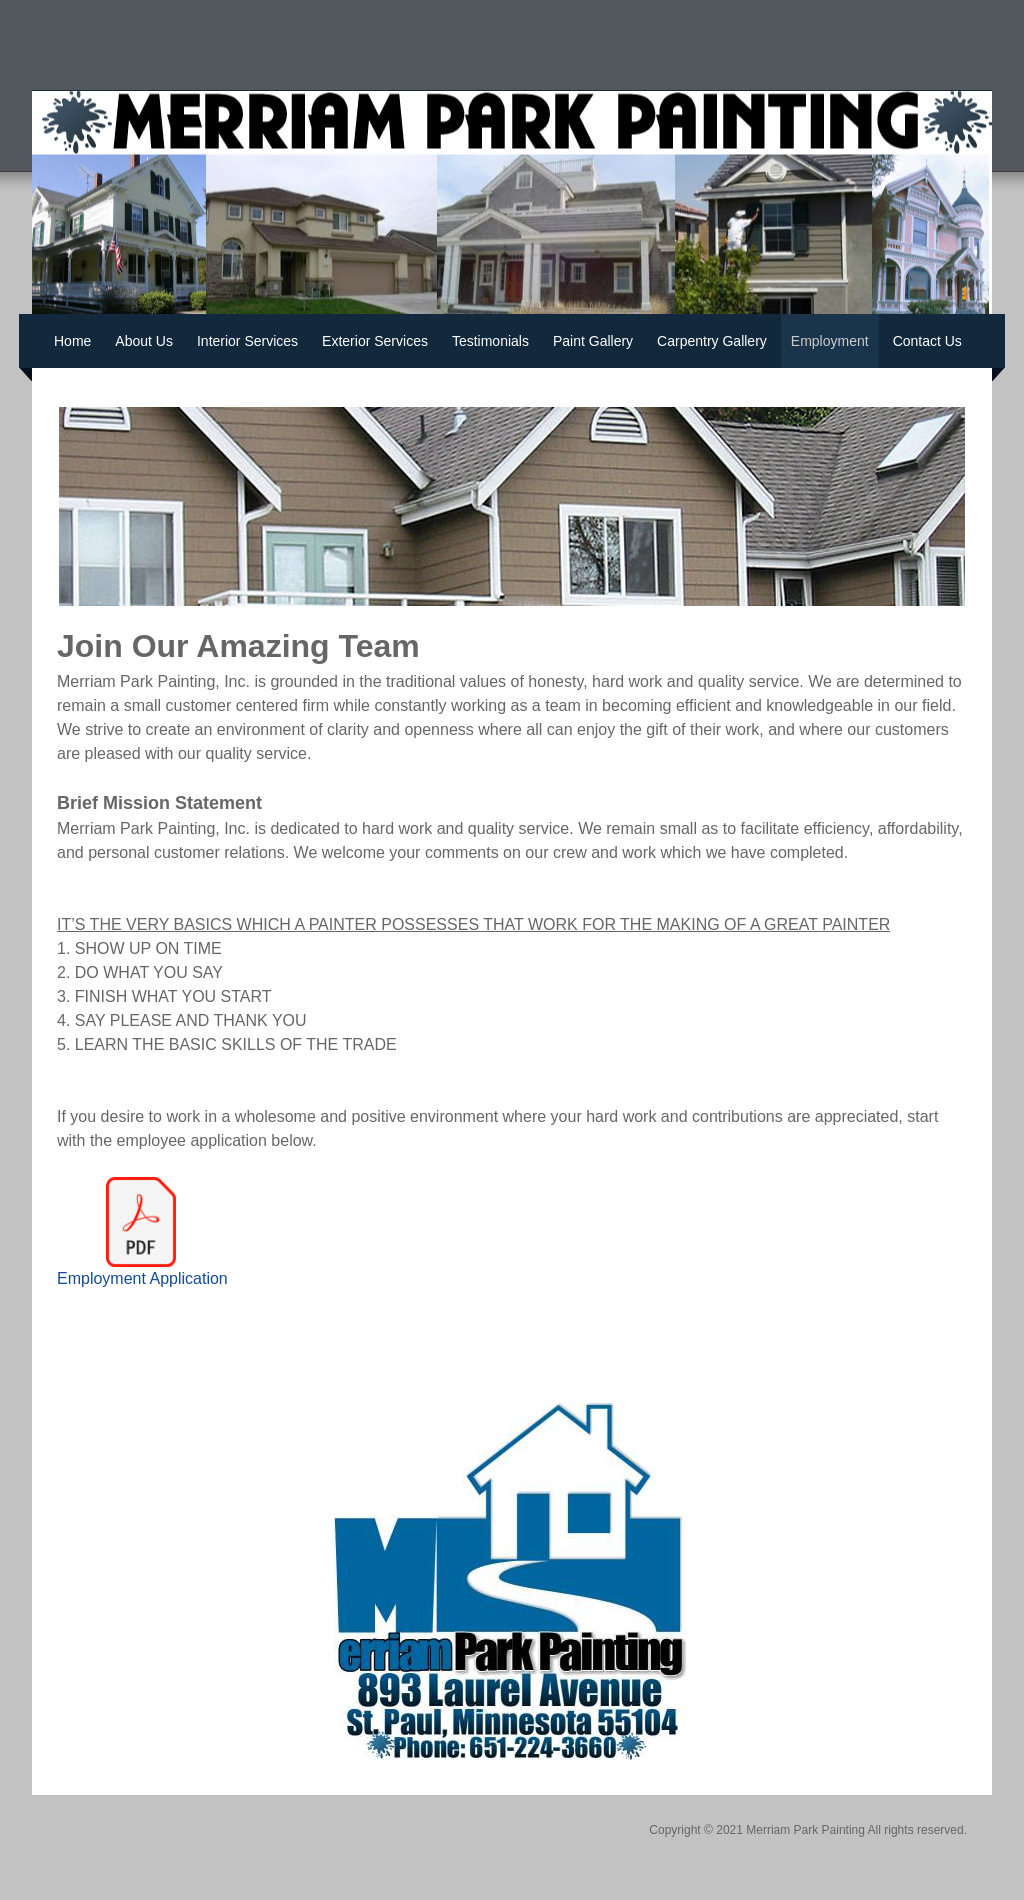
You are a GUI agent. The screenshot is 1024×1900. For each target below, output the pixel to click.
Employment (830, 341)
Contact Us (927, 341)
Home (72, 341)
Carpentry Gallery (712, 341)
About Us (144, 341)
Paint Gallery (593, 341)
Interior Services (247, 341)
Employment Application (142, 1278)
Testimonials (490, 341)
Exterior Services (375, 341)
